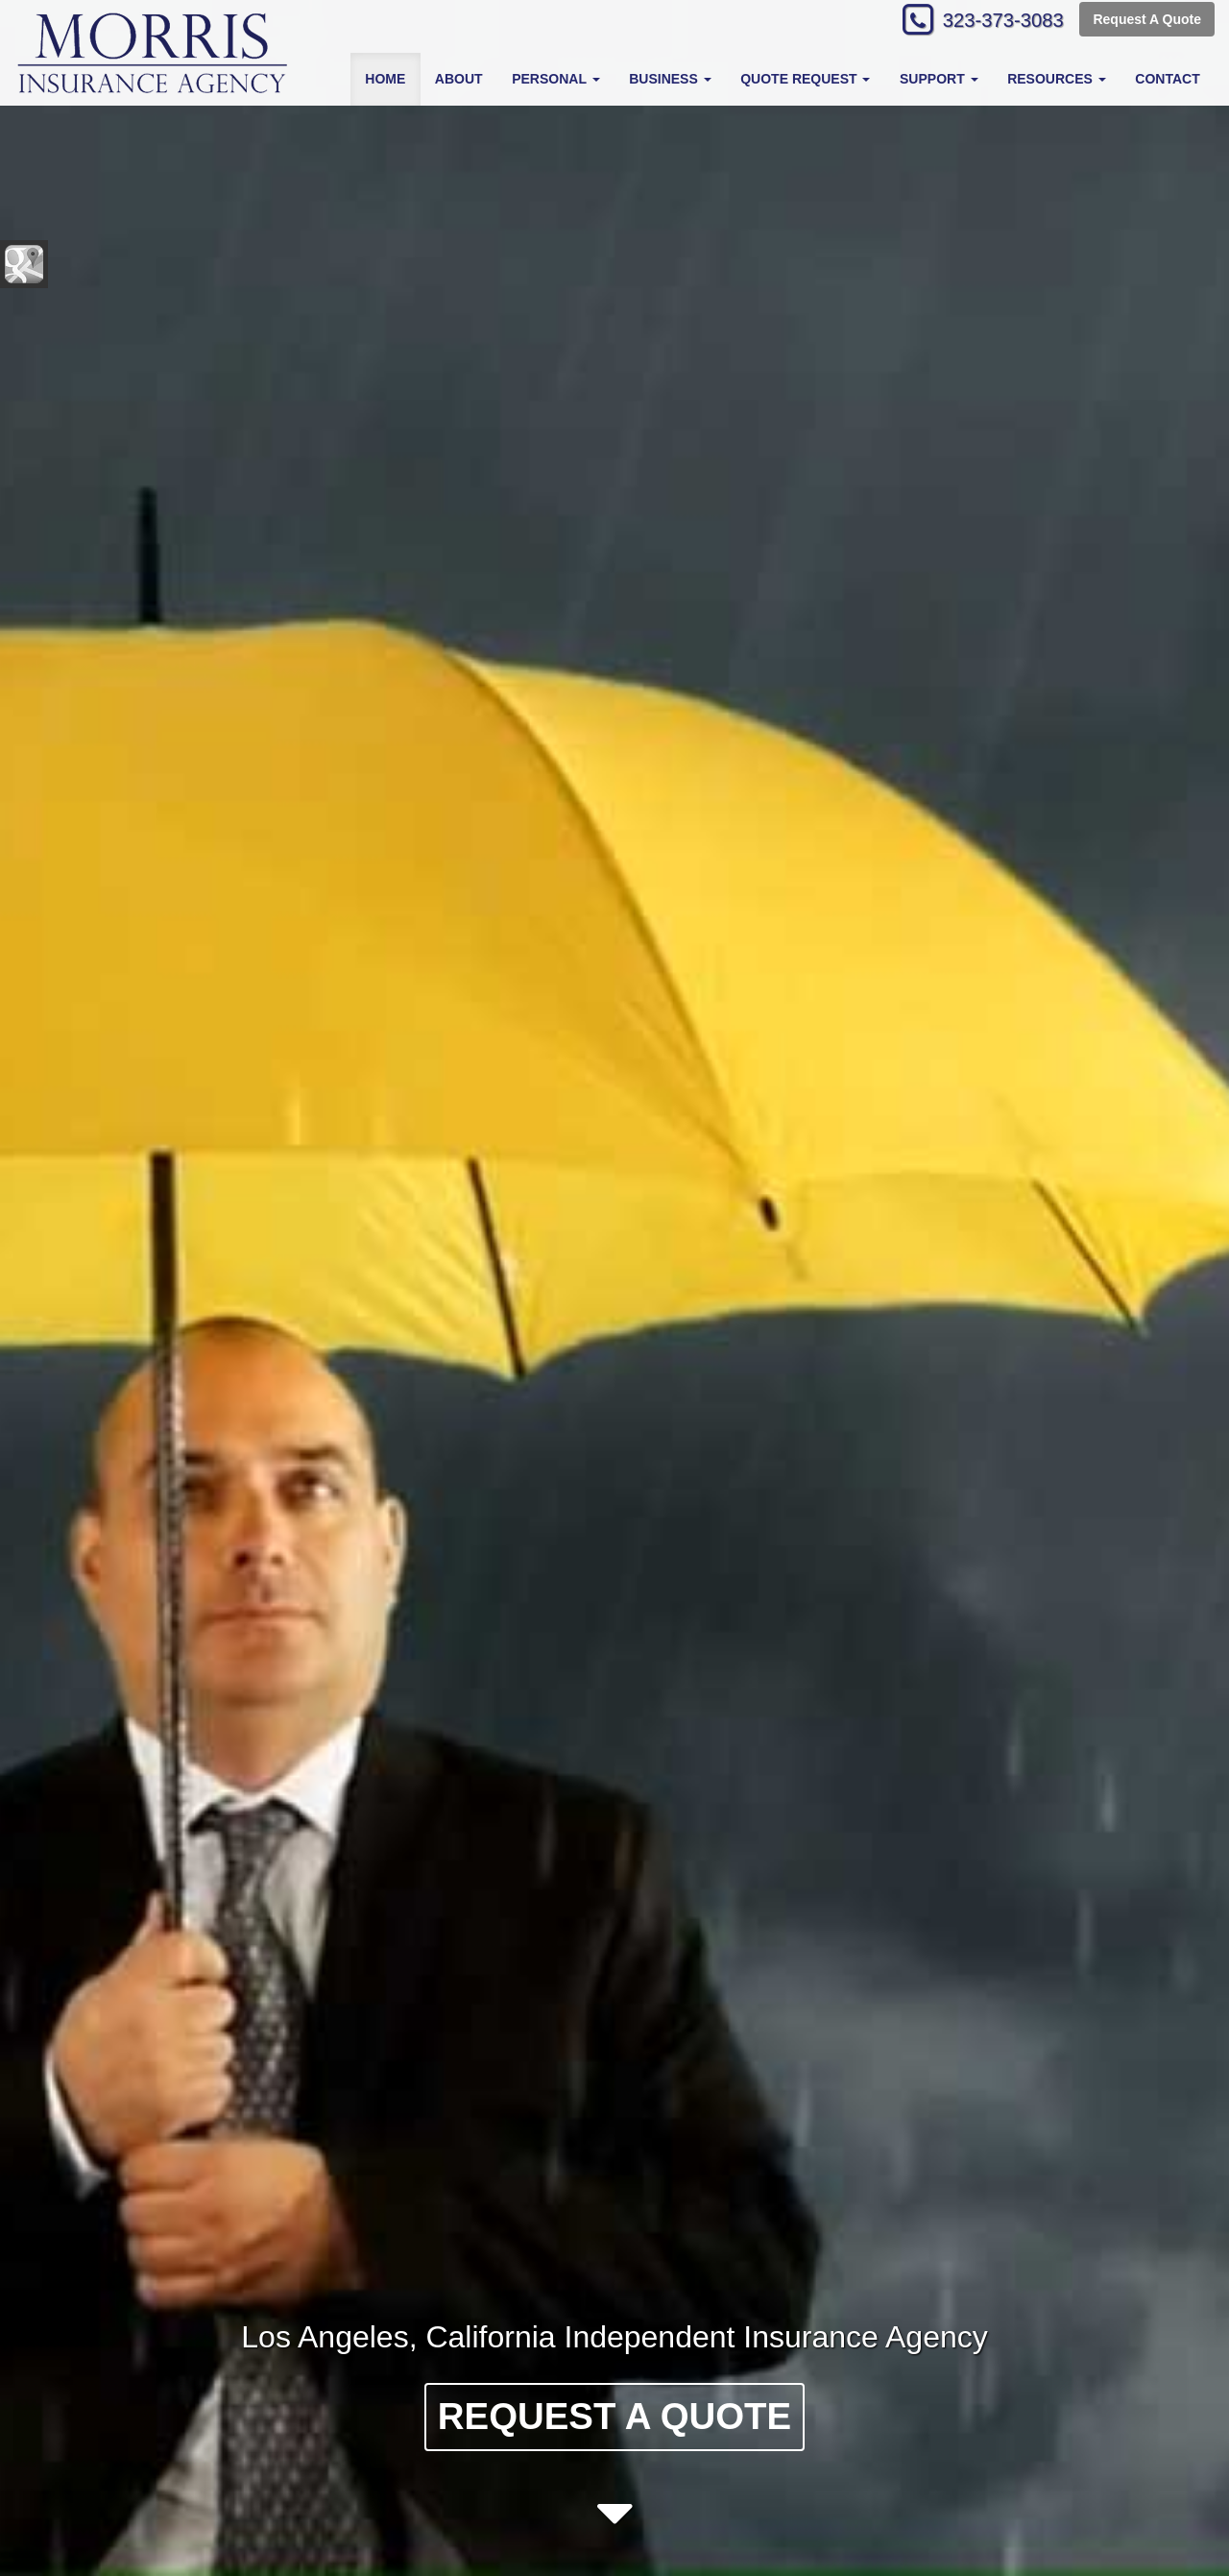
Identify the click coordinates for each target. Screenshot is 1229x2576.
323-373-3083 (994, 22)
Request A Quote (1147, 21)
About (459, 78)
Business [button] (670, 78)
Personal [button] (555, 78)
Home (385, 78)
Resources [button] (1056, 78)
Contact (1167, 78)
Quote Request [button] (805, 78)
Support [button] (939, 78)
